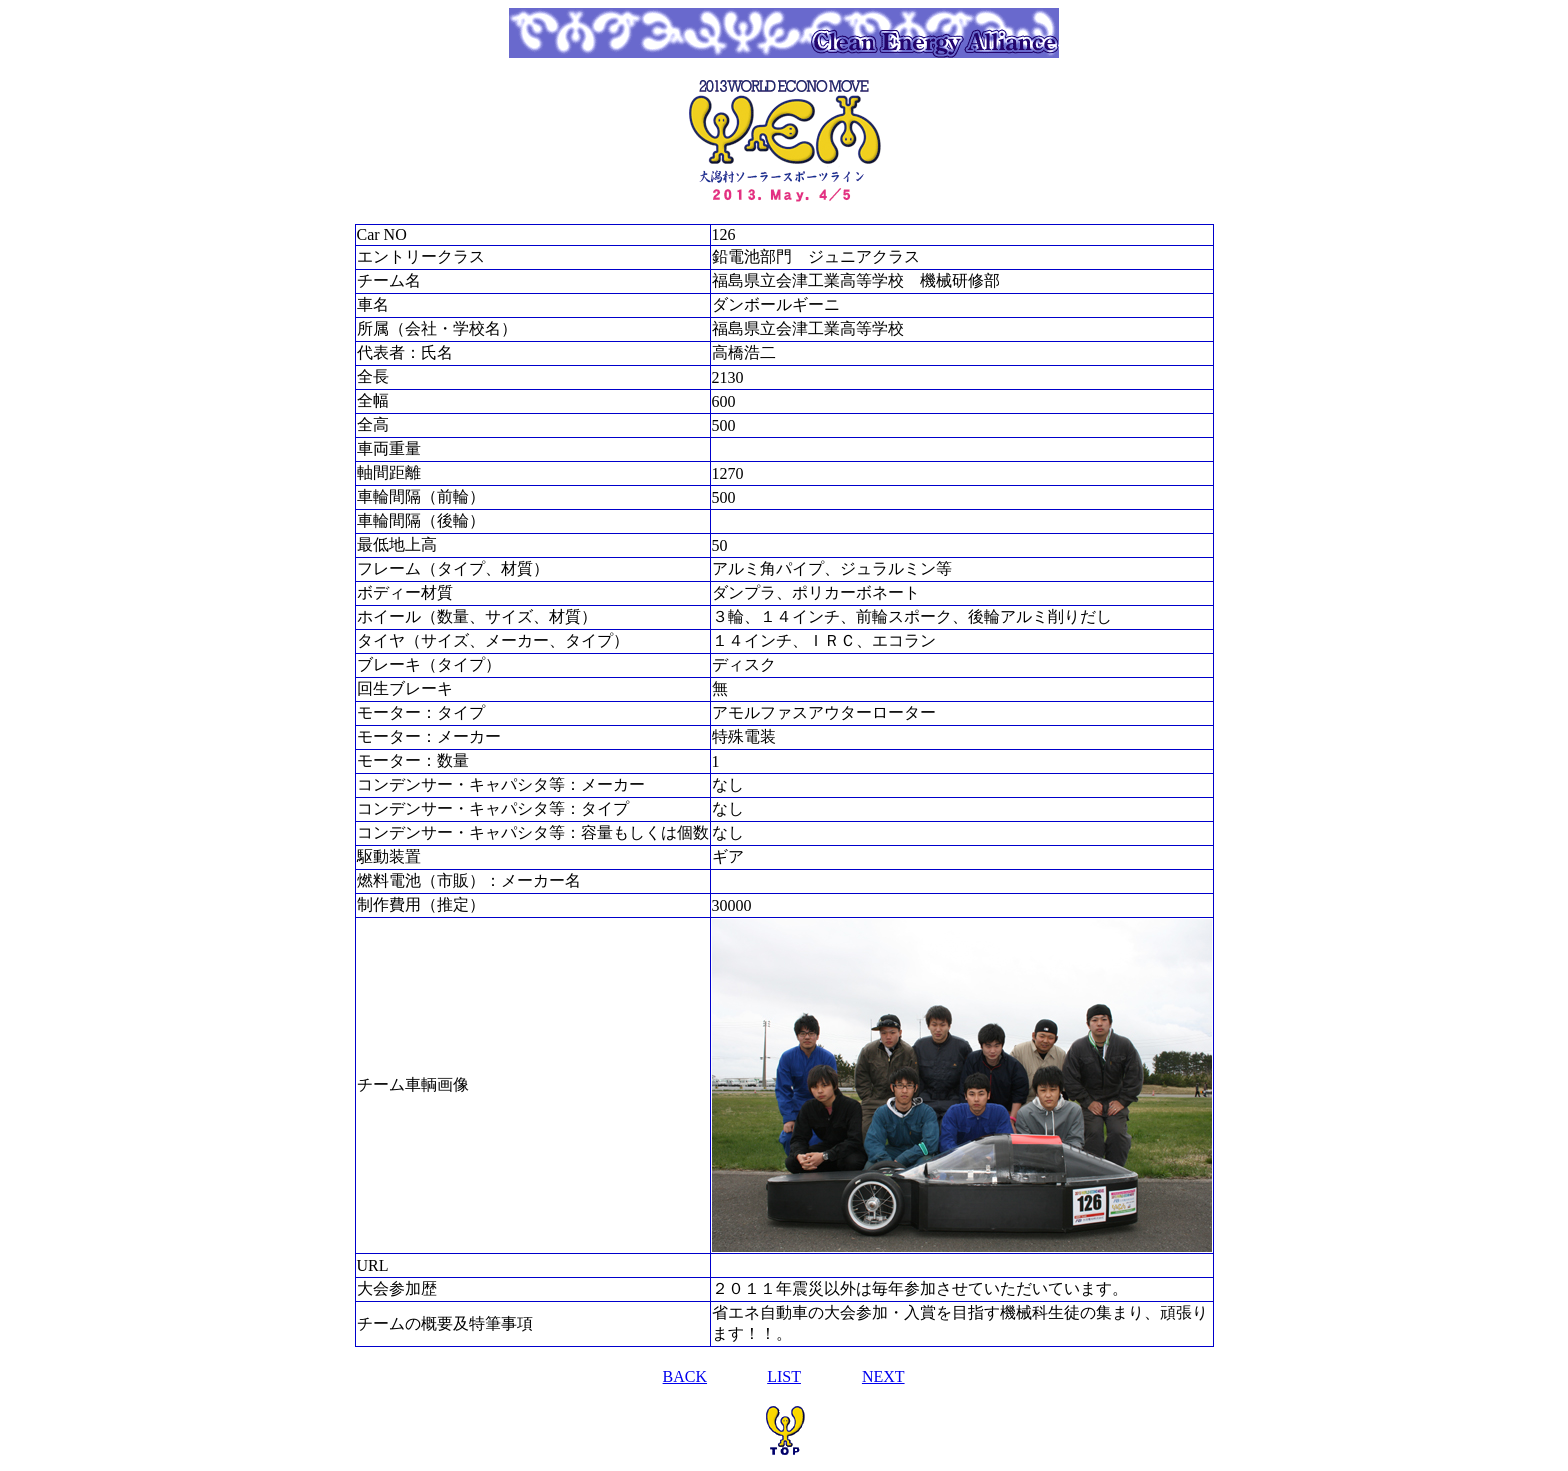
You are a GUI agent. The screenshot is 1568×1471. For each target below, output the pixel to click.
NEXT (883, 1376)
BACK (685, 1376)
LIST (784, 1376)
